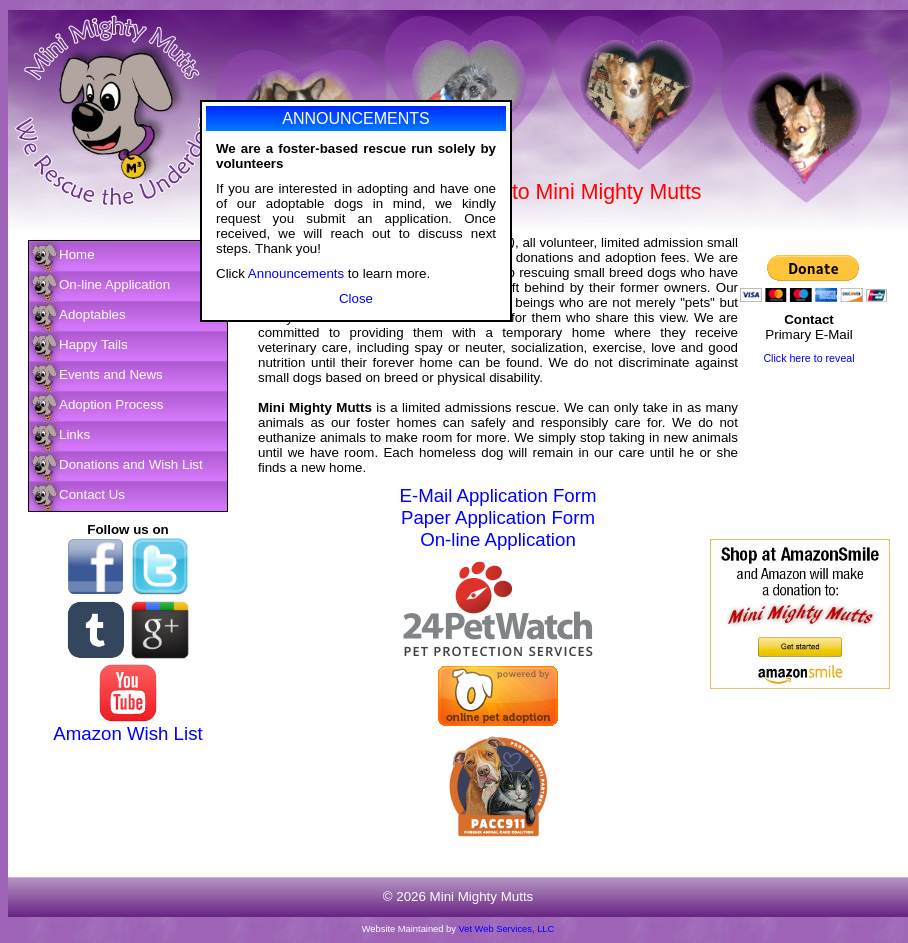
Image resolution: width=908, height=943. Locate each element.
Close (356, 301)
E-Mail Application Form (498, 495)
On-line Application (498, 539)
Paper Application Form (498, 517)
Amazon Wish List (127, 733)
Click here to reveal (808, 358)
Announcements (296, 276)
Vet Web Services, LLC (507, 929)
